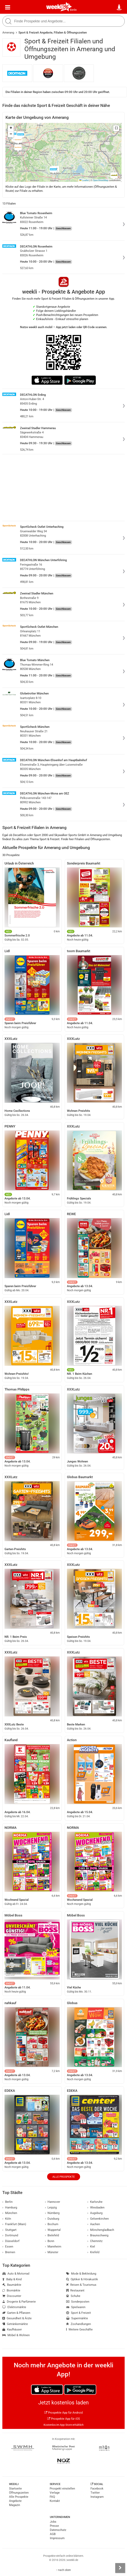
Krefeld (93, 2252)
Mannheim (53, 2246)
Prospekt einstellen (62, 2488)
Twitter (95, 2492)
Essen (7, 2246)
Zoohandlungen (78, 2324)
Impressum (57, 2538)
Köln (6, 2218)
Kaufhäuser (12, 2329)
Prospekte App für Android (63, 2412)
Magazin (14, 2505)
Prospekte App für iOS (63, 2418)
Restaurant (75, 2290)
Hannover (52, 2202)
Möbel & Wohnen (16, 2335)
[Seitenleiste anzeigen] (120, 2568)
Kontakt (55, 2501)
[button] (116, 128)
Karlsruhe (94, 2202)
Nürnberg (52, 2213)
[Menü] (7, 7)
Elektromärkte (14, 2307)
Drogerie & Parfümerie (19, 2301)
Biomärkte (11, 2290)
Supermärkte (77, 2318)
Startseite (15, 2488)
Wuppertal (53, 2230)
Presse (54, 2526)
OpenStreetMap (100, 180)
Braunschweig (97, 2235)
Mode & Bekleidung (81, 2273)
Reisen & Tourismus (81, 2285)
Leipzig (51, 2207)
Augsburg (94, 2213)
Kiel (91, 2246)
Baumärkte (11, 2285)
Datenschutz (58, 2530)
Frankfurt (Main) (14, 2224)
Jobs (53, 2521)
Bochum (51, 2224)
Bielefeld (52, 2235)
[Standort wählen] (119, 7)
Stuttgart (9, 2230)
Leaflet (84, 180)
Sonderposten (77, 2301)
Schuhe (73, 2296)
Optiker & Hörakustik (82, 2279)
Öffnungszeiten (19, 2492)
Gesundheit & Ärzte (17, 2318)
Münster (51, 2252)
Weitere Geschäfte (79, 2329)
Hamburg (9, 2207)
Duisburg (52, 2218)
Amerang (8, 32)
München (9, 2213)
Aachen (93, 2224)
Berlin (73, 9)
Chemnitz (94, 2241)
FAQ (52, 2497)
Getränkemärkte (15, 2324)
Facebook (96, 2488)
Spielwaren (75, 2307)
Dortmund (10, 2235)
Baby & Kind (12, 2279)
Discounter (11, 2296)
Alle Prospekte (63, 2176)
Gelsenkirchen (98, 2218)
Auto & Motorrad (15, 2273)
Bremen (8, 2252)
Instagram (97, 2497)
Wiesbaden (95, 2207)
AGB (53, 2534)
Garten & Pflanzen (16, 2313)
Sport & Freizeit (78, 2313)
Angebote (15, 2501)
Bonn (49, 2241)
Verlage (55, 2492)
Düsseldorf (10, 2241)
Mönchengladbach (100, 2230)
